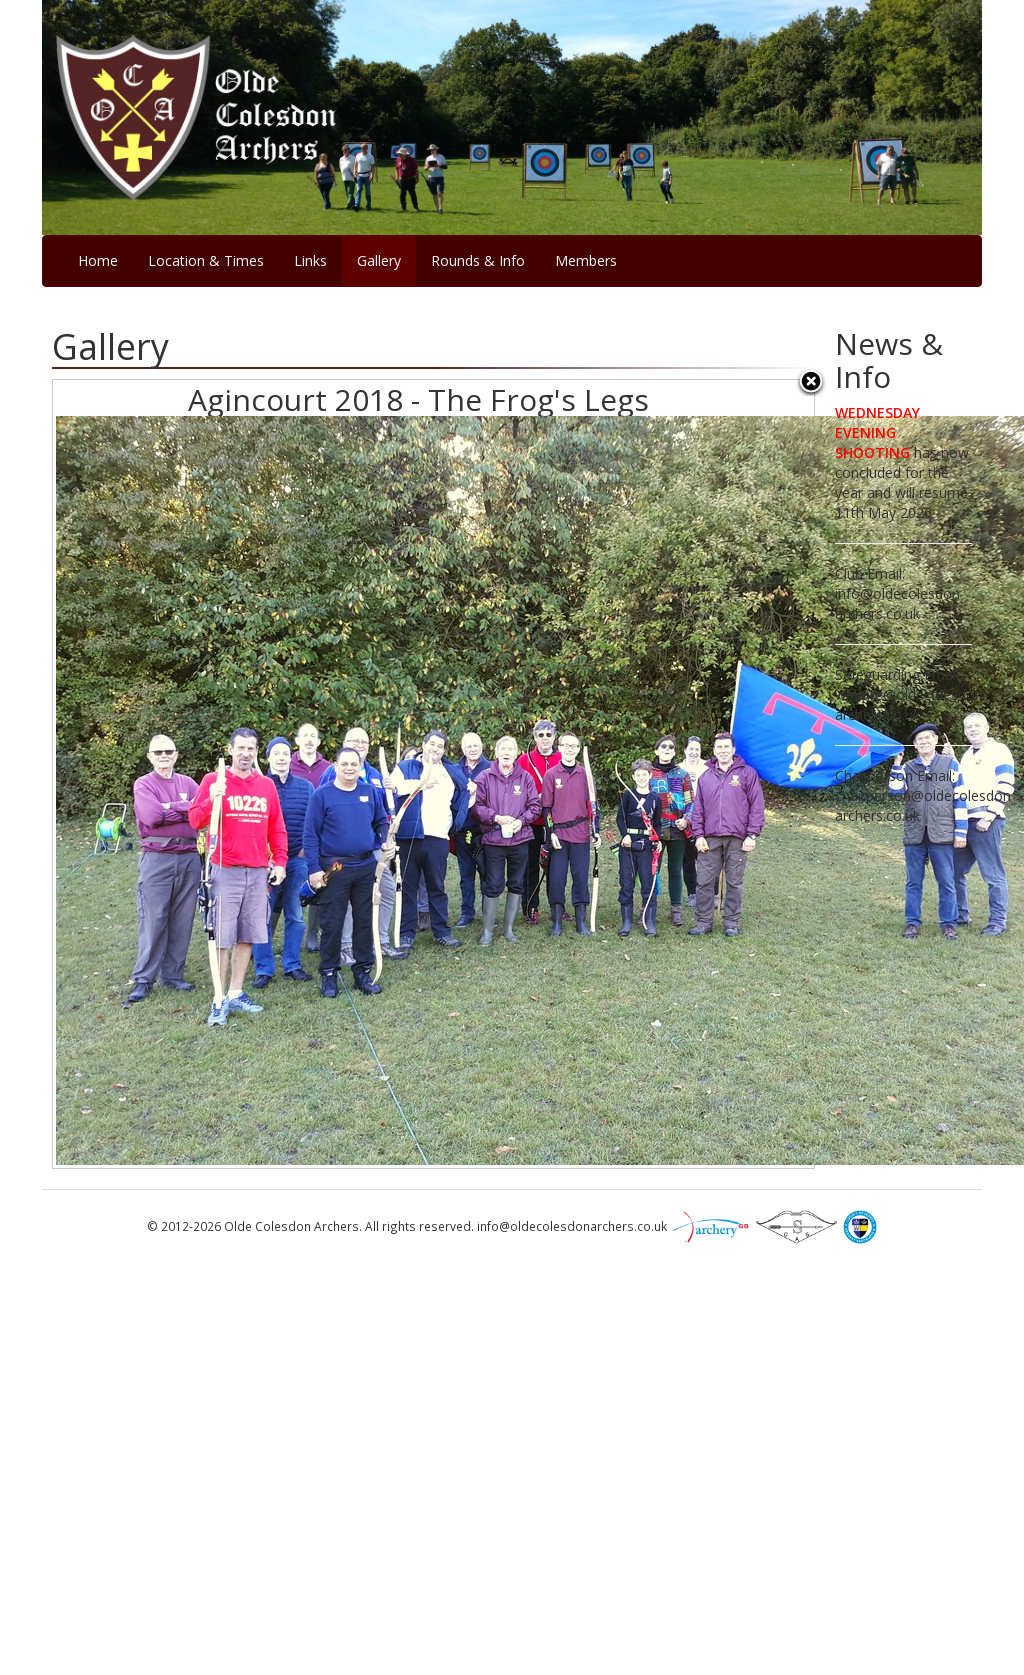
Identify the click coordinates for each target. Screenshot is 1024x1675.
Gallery (379, 260)
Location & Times (206, 260)
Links (310, 260)
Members (586, 260)
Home (98, 260)
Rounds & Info (478, 260)
